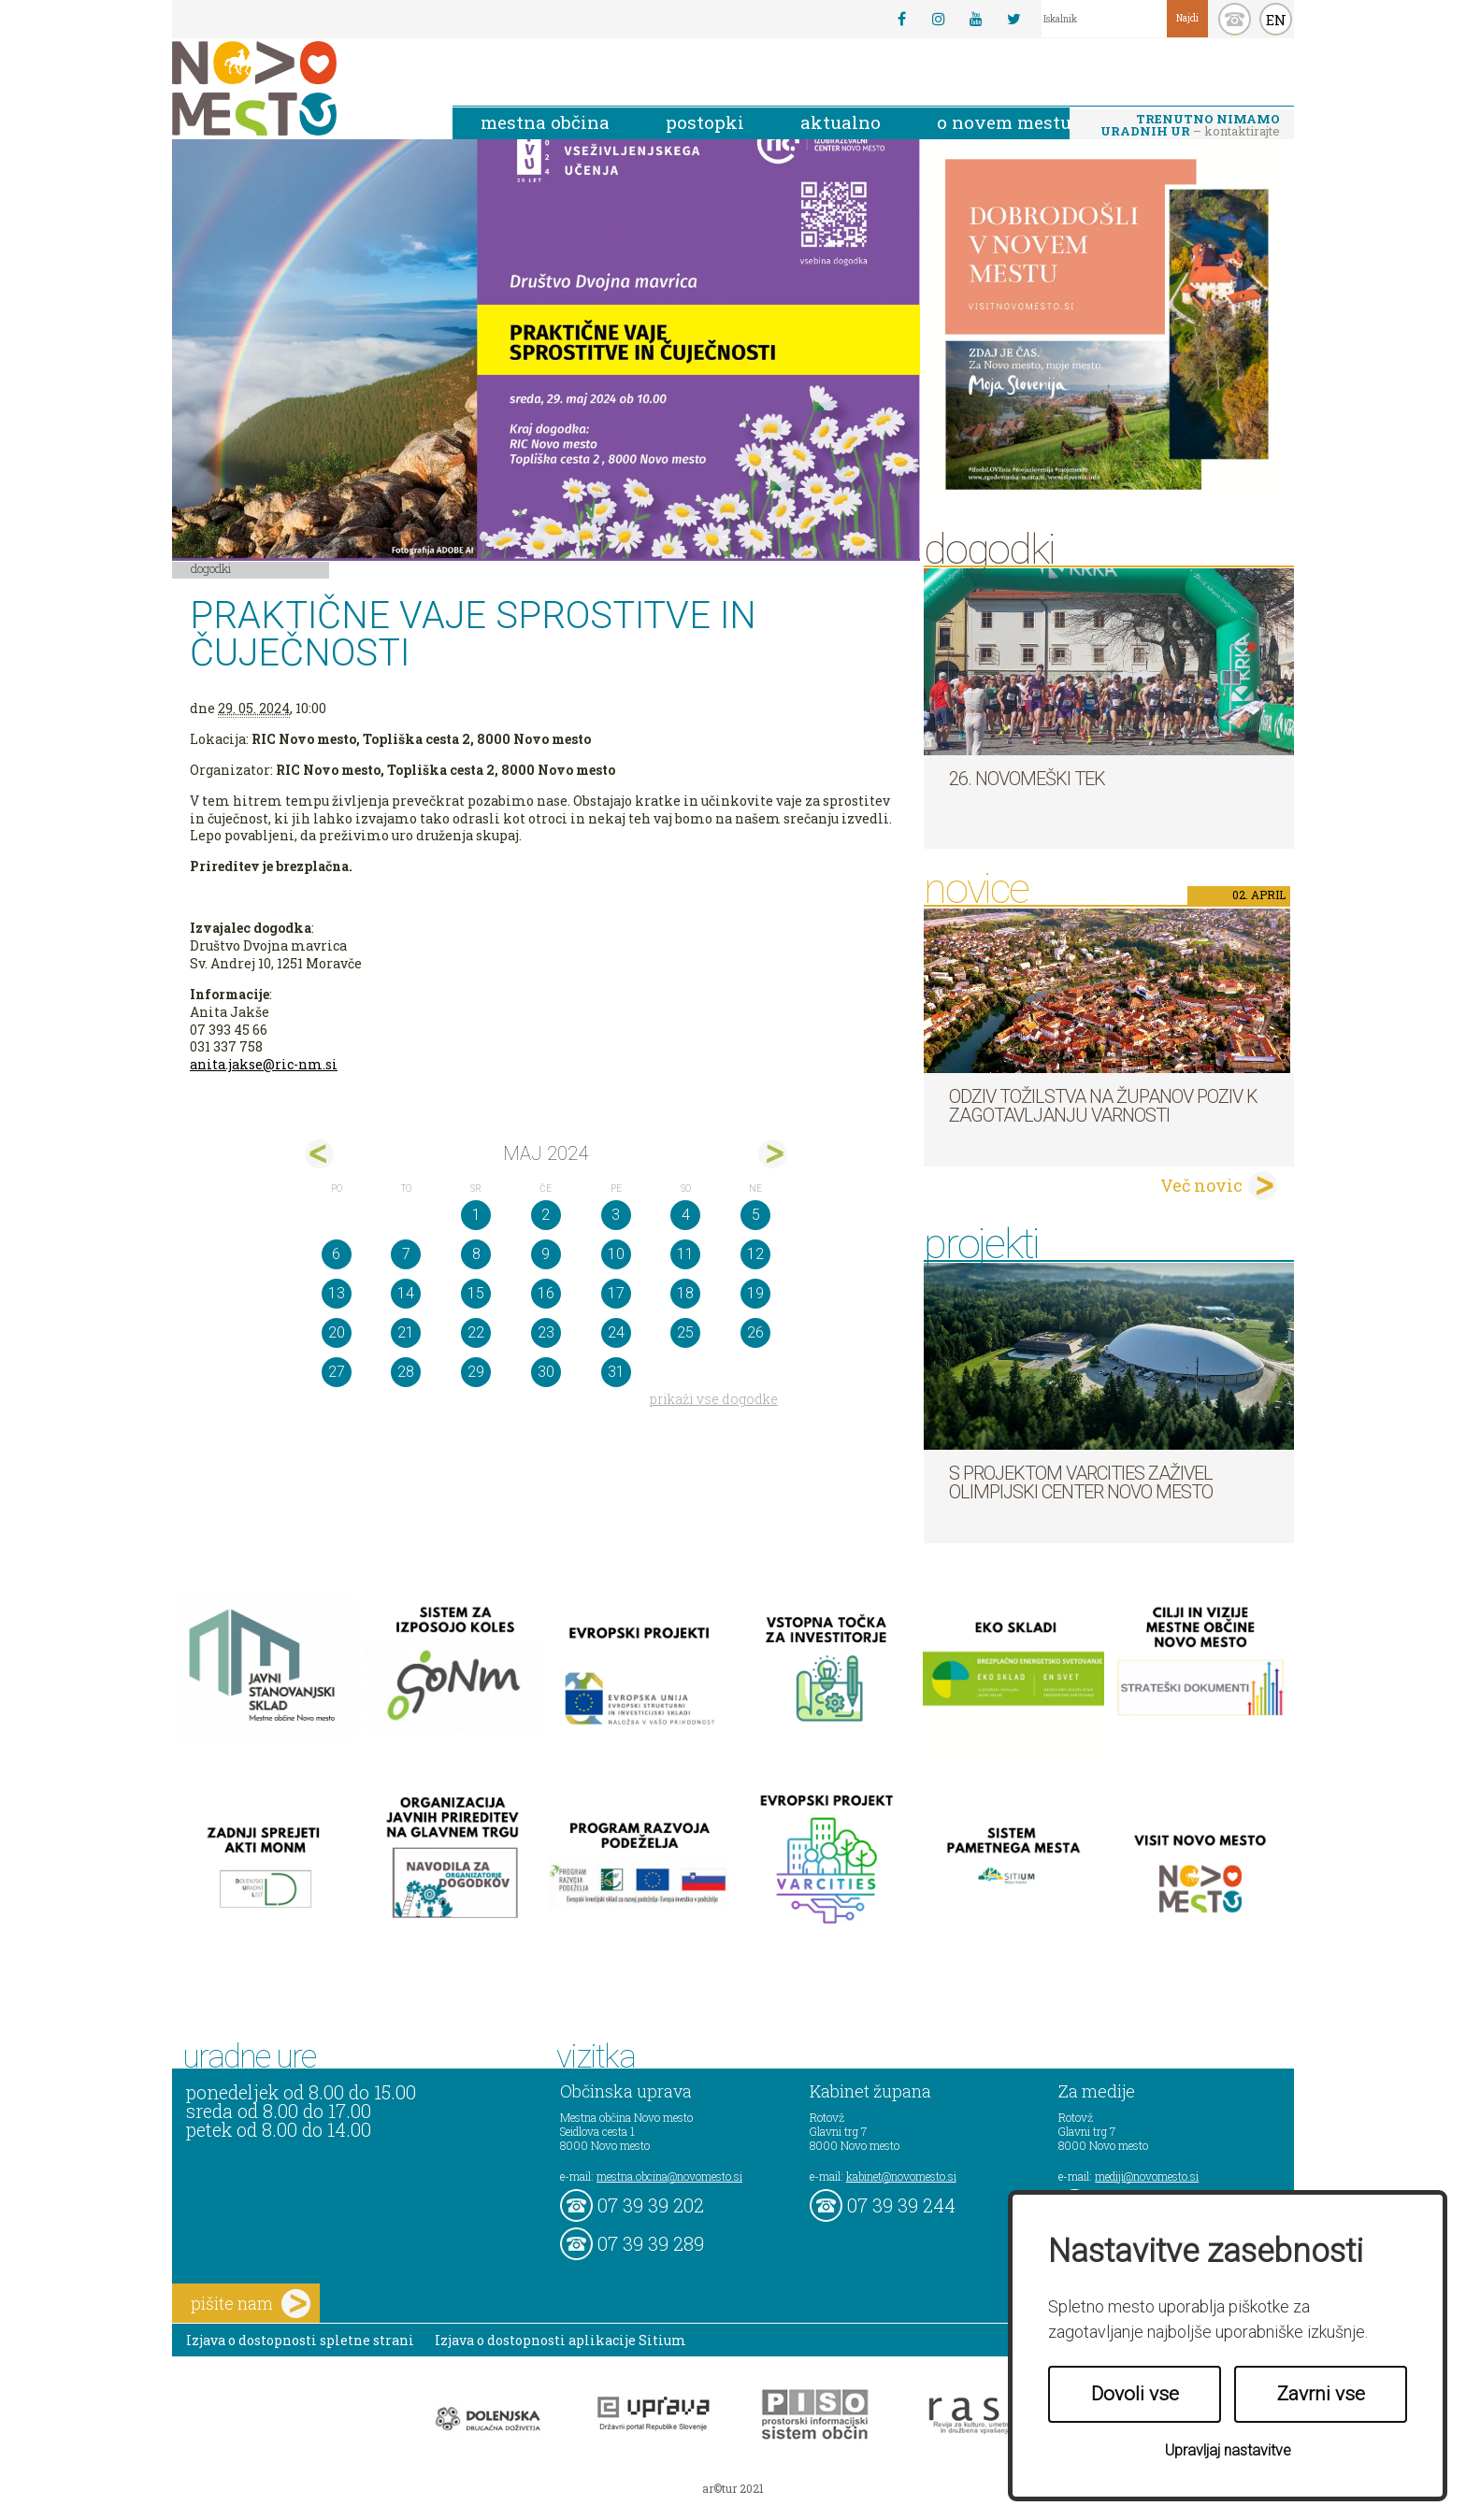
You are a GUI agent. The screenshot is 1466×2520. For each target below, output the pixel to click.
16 (546, 1293)
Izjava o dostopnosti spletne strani (300, 2340)
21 (405, 1332)
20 (336, 1332)
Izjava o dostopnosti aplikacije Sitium (560, 2340)
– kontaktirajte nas (1190, 126)
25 (685, 1332)
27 (336, 1372)
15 (475, 1293)
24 (616, 1332)
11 (685, 1254)
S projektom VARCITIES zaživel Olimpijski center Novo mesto (1081, 1482)
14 (405, 1293)
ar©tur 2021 (733, 2488)
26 (755, 1332)
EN (1276, 19)
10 (616, 1254)
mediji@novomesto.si (1147, 2176)
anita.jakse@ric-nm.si (264, 1064)
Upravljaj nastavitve (1228, 2450)
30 (546, 1372)
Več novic (1201, 1185)
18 (685, 1293)
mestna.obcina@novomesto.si (669, 2176)
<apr (319, 1153)
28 (405, 1372)
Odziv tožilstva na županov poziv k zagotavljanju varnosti (1103, 1105)
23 (546, 1332)
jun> (772, 1153)
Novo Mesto (298, 88)
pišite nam (250, 2303)
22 (475, 1332)
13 (336, 1293)
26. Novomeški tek (1027, 778)
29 (475, 1372)
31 (616, 1372)
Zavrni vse (1321, 2394)
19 (755, 1293)
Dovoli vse (1135, 2394)
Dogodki (211, 568)
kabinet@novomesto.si (901, 2176)
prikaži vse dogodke (714, 1399)
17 (616, 1293)
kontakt (1234, 19)
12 (755, 1254)
